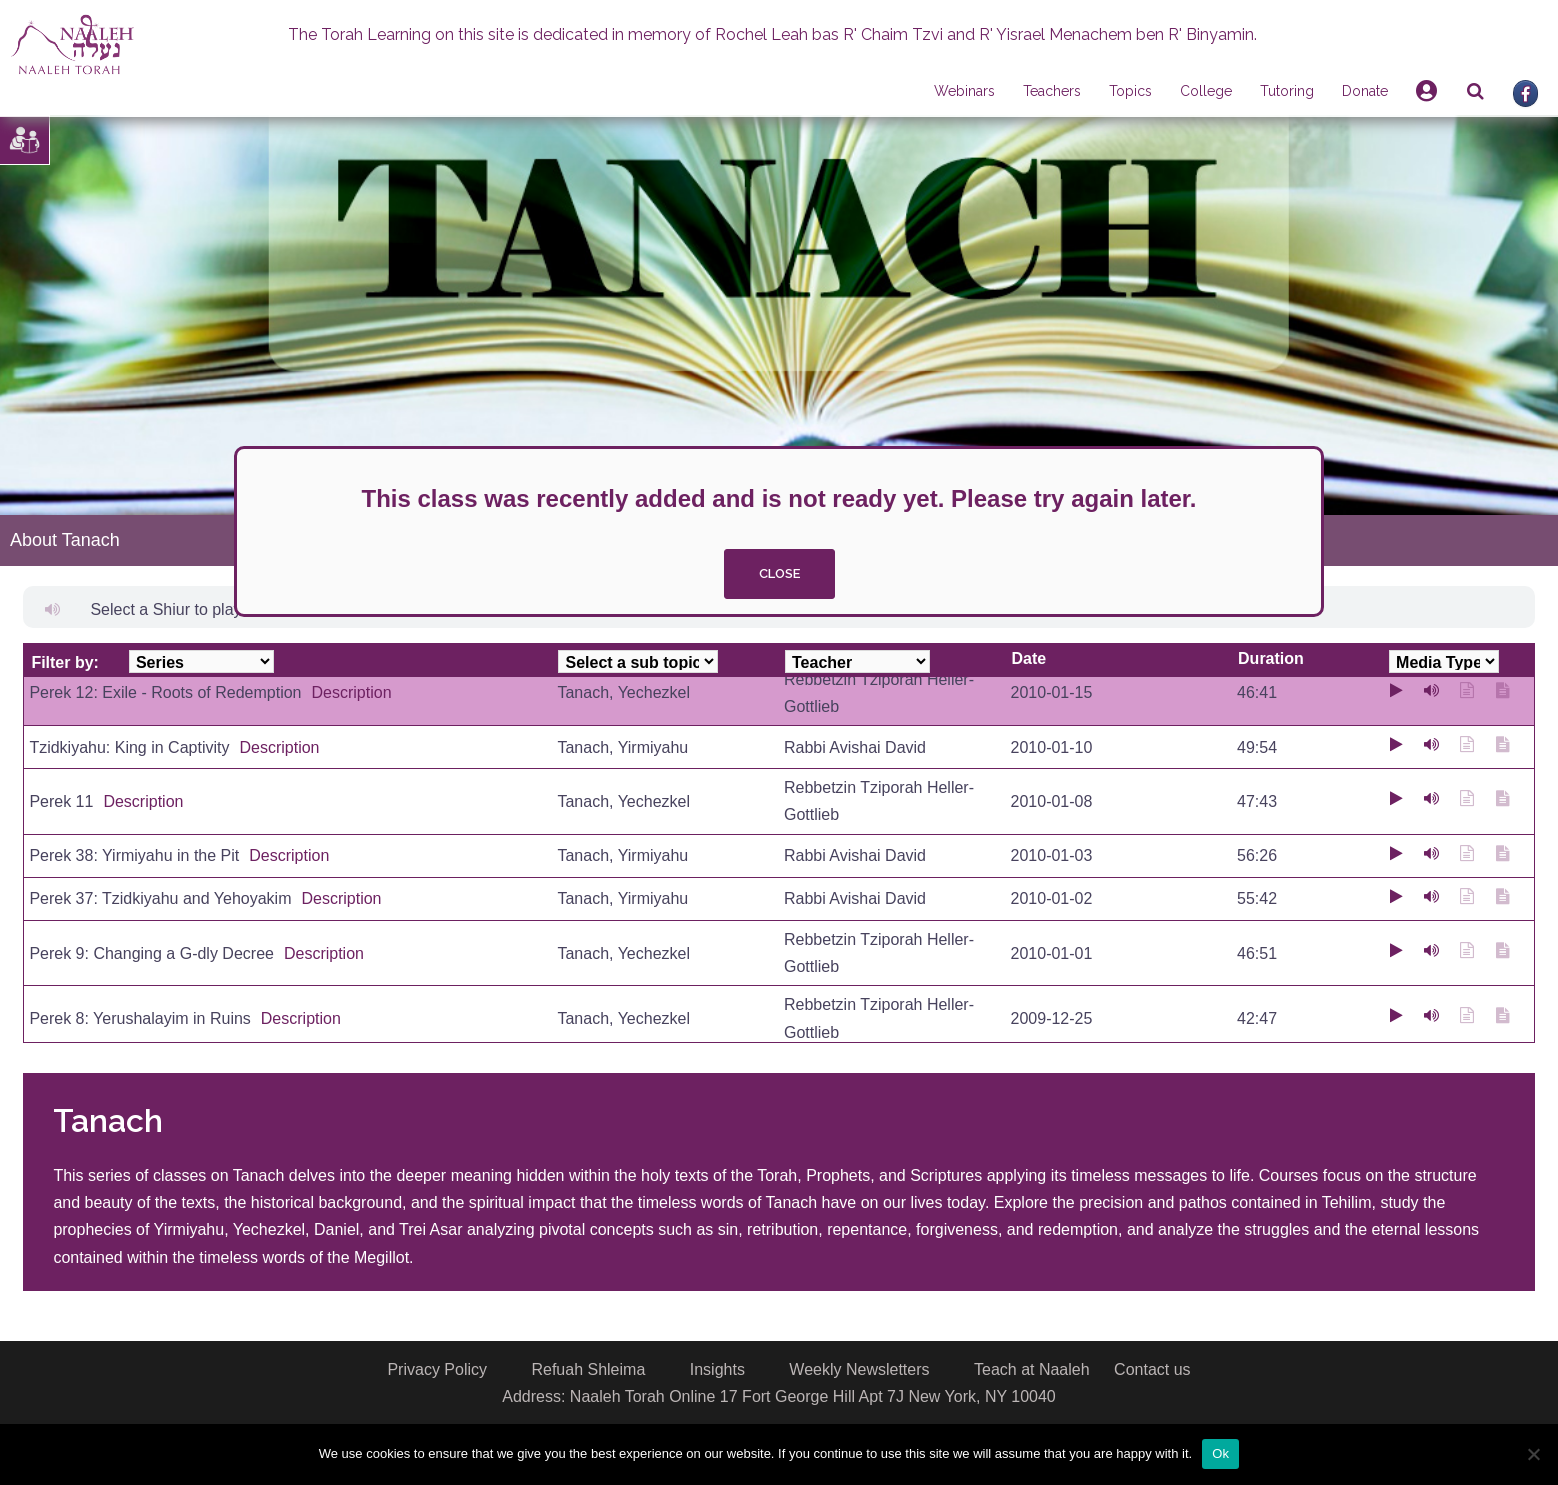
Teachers (1052, 91)
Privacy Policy (437, 1369)
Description (352, 692)
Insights (717, 1369)
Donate (1365, 91)
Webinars (964, 91)
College (1206, 91)
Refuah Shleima (588, 1369)
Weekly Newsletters (859, 1369)
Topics (1130, 91)
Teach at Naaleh (1032, 1369)
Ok (1220, 1453)
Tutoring (1287, 91)
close (779, 573)
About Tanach (65, 540)
